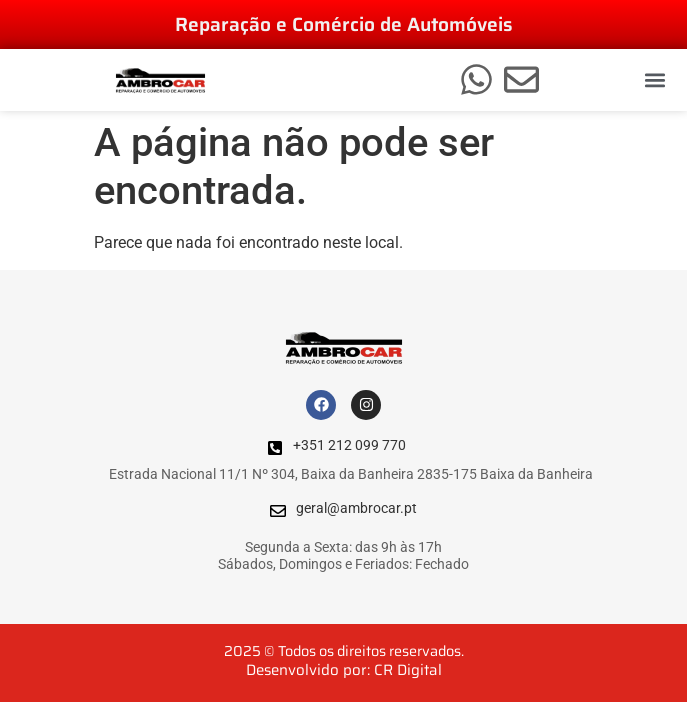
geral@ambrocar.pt (356, 508)
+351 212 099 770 (349, 445)
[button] (655, 80)
